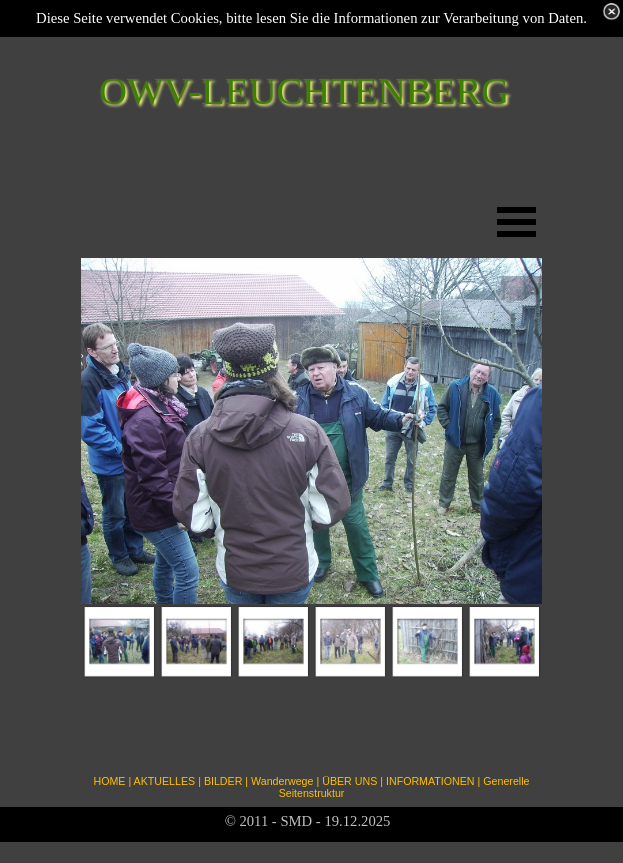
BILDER (223, 781)
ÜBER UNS (349, 781)
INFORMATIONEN (430, 781)
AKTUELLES (165, 781)
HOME (109, 781)
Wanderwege (282, 781)
